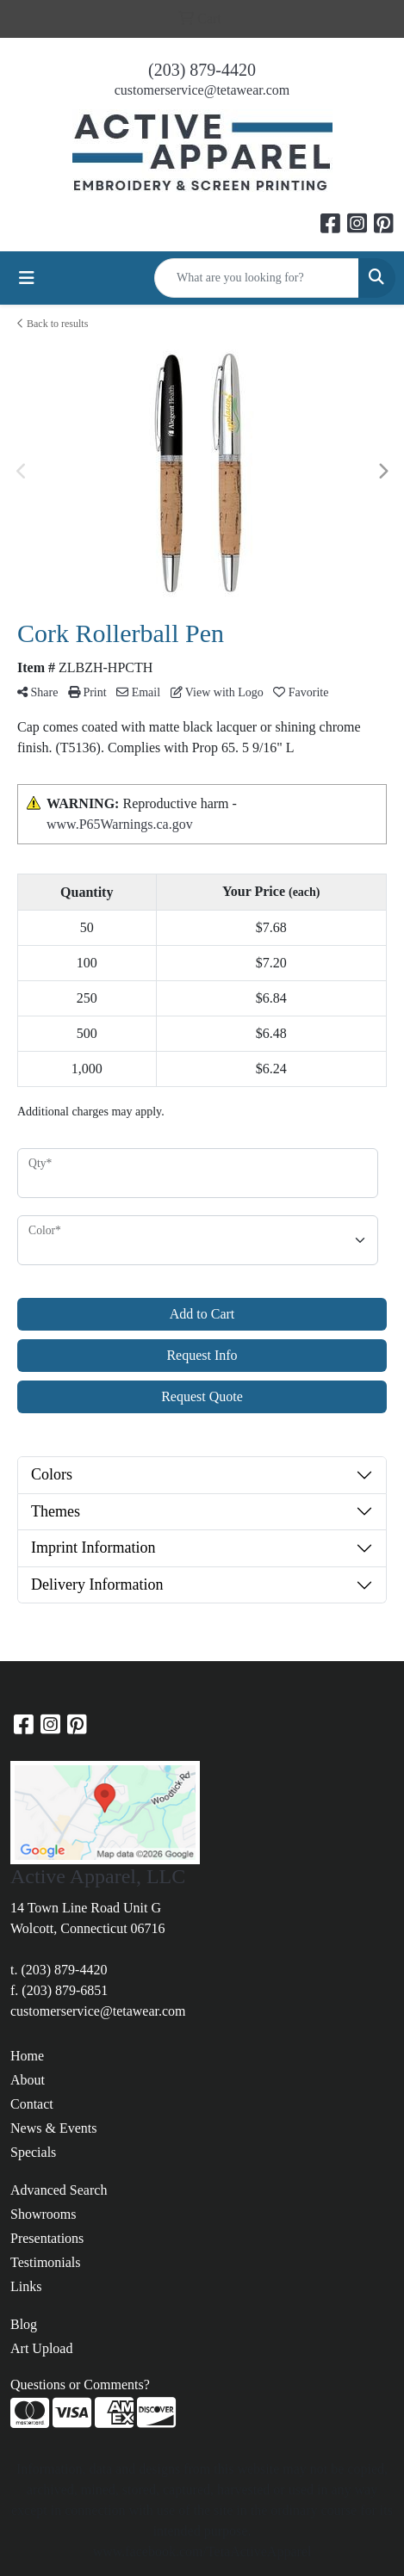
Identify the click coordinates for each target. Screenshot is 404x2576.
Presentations (47, 2238)
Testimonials (45, 2262)
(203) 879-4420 (202, 69)
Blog (23, 2324)
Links (25, 2286)
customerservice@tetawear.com (202, 90)
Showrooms (43, 2214)
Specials (33, 2152)
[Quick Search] (256, 278)
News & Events (53, 2128)
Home (27, 2055)
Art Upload (41, 2348)
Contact (31, 2104)
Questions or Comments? (80, 2384)
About (27, 2080)
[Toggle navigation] (27, 278)
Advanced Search (58, 2190)
